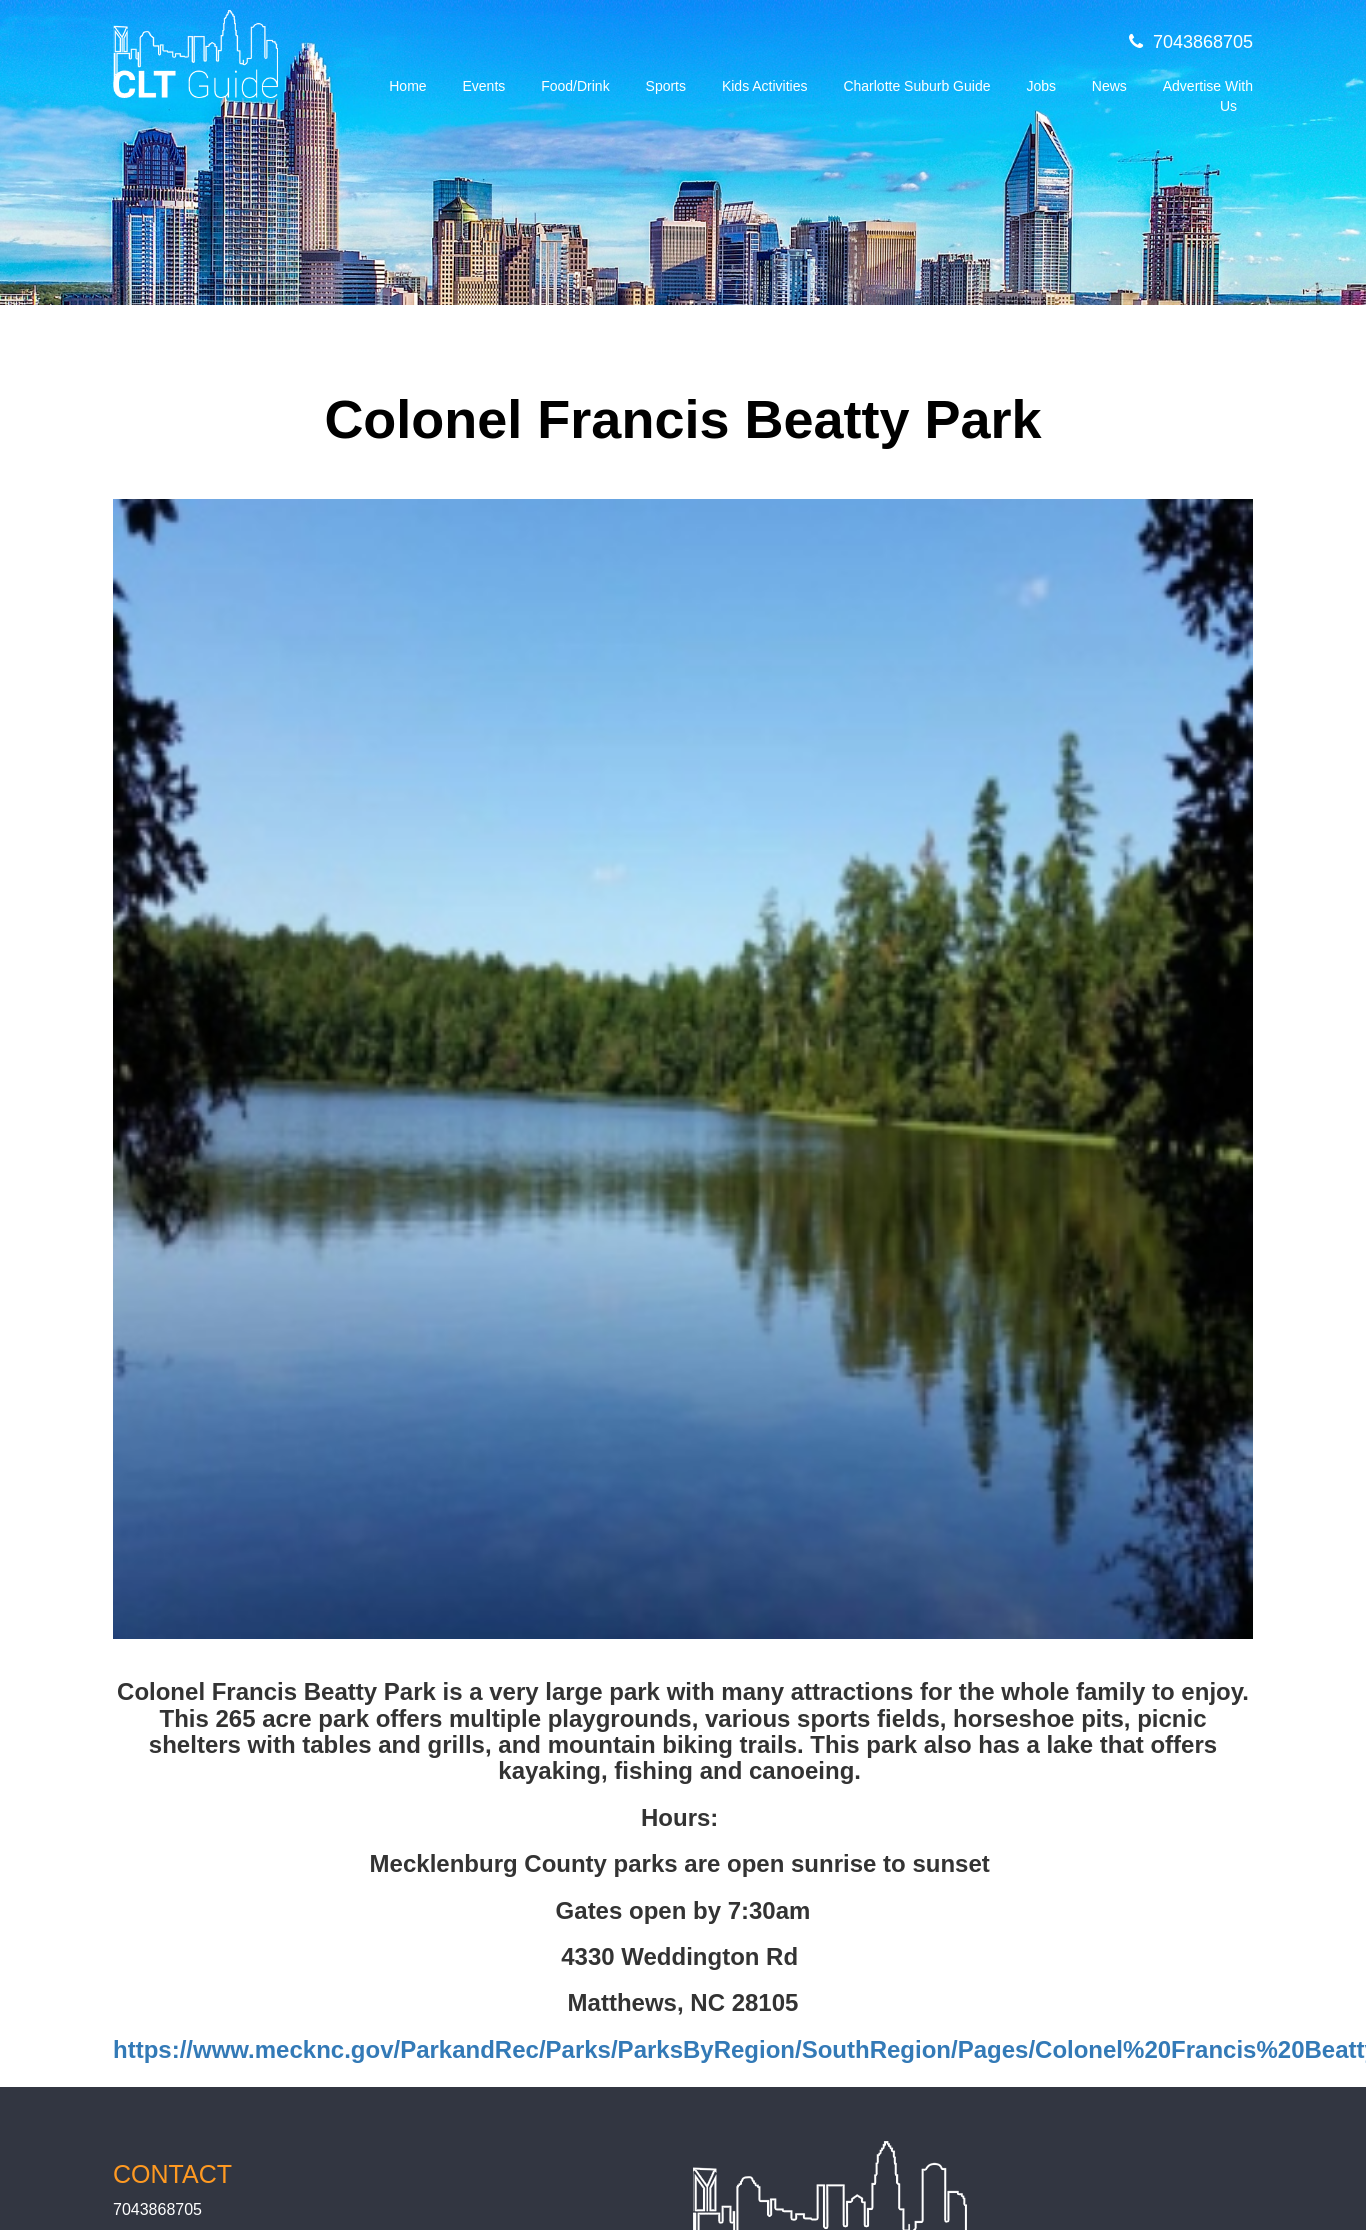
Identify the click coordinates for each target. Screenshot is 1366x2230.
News (1109, 86)
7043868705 (1191, 42)
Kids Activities (765, 86)
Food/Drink (575, 86)
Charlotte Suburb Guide (916, 86)
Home (407, 86)
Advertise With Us (1208, 96)
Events (483, 86)
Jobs (1041, 86)
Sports (666, 86)
